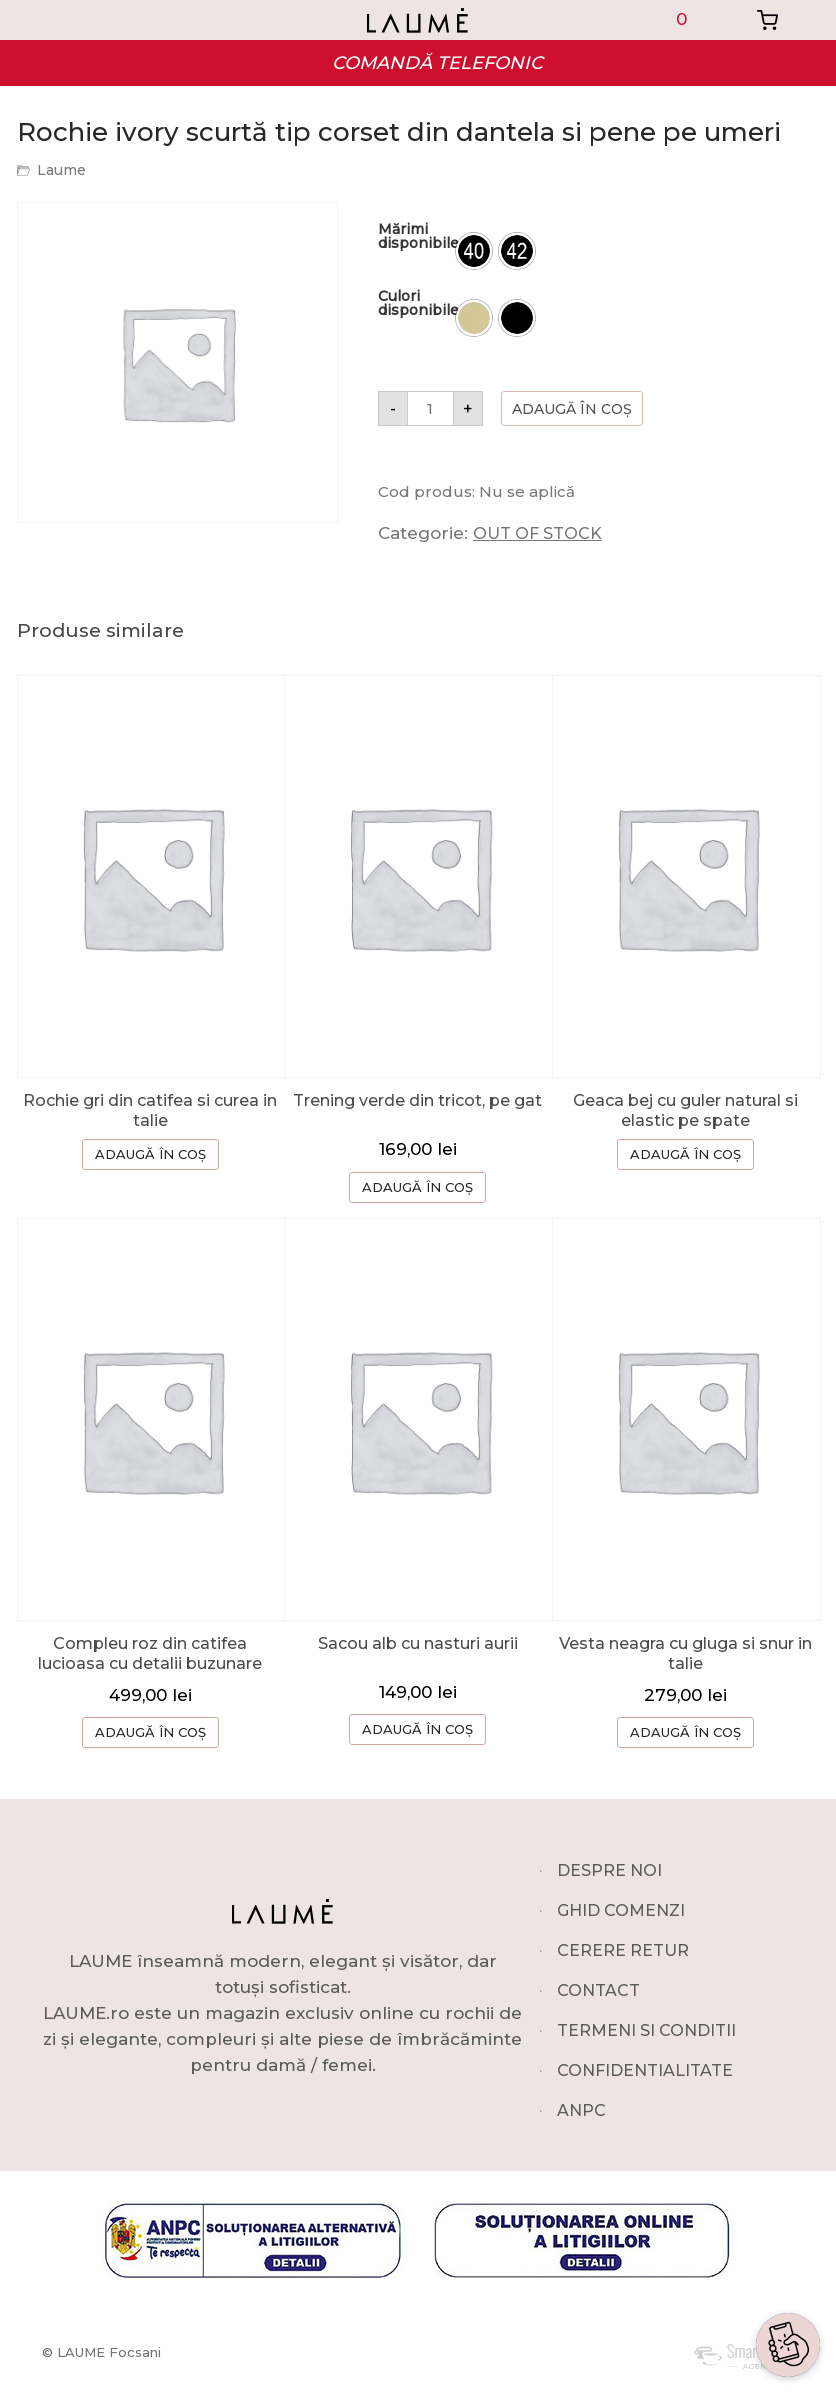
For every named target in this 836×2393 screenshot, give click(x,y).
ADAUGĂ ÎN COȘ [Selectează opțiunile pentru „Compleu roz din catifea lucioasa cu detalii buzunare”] (150, 1732)
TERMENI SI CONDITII (646, 2030)
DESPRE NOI (609, 1870)
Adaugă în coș (572, 409)
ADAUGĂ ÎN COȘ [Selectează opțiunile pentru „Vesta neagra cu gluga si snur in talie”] (685, 1732)
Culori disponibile (418, 303)
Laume (61, 170)
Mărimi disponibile (418, 236)
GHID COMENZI (621, 1910)
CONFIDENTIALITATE (645, 2070)
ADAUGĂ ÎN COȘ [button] (417, 1187)
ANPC (581, 2110)
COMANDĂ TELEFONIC (437, 63)
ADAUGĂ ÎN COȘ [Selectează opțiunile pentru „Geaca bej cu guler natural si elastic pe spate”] (685, 1154)
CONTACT (598, 1990)
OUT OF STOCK (537, 533)
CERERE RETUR (623, 1950)
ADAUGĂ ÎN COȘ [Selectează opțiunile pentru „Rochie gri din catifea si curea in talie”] (150, 1154)
